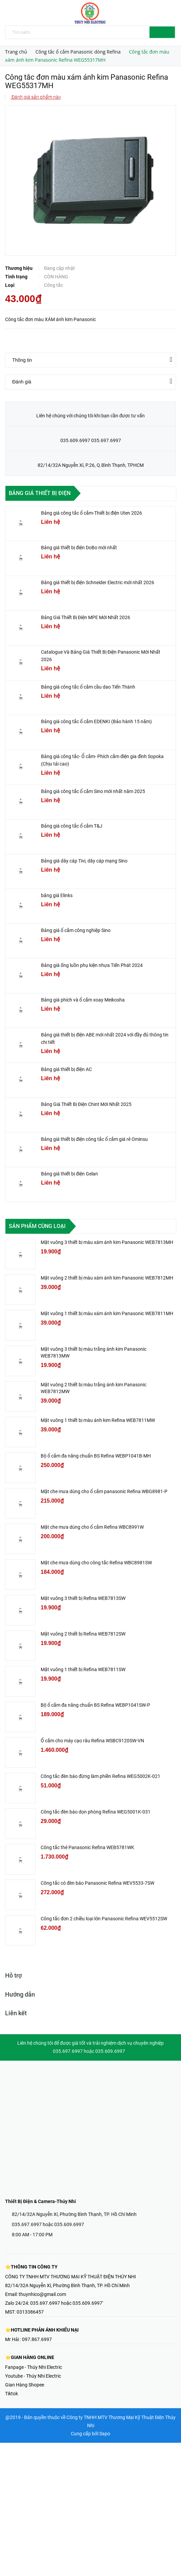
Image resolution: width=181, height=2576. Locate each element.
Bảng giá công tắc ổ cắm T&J (71, 826)
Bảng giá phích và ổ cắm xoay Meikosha (83, 1000)
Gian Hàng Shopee (24, 2384)
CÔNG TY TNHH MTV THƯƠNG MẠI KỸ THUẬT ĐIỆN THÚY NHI (70, 2276)
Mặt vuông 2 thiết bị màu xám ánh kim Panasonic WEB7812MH (107, 1278)
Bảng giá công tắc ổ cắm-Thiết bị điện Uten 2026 (91, 513)
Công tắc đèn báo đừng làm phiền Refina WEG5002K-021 (100, 1776)
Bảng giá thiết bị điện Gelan (69, 1173)
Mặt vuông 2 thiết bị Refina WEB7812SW (83, 1634)
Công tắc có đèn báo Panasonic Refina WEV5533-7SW (97, 1883)
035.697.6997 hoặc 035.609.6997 (48, 2224)
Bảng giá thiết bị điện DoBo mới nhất (79, 547)
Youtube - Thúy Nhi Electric (33, 2376)
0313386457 (30, 2312)
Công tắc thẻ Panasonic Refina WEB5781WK (87, 1847)
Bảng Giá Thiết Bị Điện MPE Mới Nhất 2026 (85, 617)
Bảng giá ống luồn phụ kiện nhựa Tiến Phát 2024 (92, 965)
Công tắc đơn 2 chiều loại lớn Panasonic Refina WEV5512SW (104, 1918)
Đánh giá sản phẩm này (36, 97)
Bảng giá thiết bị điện (40, 493)
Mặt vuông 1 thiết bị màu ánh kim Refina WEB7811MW (98, 1420)
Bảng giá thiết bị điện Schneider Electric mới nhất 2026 (97, 582)
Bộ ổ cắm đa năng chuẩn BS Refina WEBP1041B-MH (96, 1456)
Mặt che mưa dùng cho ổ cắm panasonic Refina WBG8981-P (104, 1491)
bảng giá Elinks (57, 895)
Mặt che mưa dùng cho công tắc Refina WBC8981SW (96, 1562)
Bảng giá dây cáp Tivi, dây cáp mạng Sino (84, 861)
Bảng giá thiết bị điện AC (66, 1069)
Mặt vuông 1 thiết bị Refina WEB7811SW (83, 1669)
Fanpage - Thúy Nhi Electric (33, 2367)
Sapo (104, 2433)
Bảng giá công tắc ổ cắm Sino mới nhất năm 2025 (93, 791)
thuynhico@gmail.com (42, 2294)
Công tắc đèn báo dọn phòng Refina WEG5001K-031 (95, 1812)
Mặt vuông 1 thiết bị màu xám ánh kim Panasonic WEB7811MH (107, 1313)
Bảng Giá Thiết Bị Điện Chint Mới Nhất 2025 (86, 1104)
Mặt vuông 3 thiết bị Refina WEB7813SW (83, 1598)
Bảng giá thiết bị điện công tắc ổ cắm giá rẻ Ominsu (94, 1139)
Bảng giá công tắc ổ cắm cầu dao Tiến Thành (88, 687)
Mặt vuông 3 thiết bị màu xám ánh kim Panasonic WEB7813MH (107, 1242)
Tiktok (11, 2393)
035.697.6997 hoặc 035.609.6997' (66, 2303)
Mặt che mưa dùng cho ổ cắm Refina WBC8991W (92, 1527)
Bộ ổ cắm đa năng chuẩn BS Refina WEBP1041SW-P (95, 1705)
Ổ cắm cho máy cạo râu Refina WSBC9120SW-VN (92, 1740)
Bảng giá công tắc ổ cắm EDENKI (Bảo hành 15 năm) (96, 721)
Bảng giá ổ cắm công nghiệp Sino (75, 930)
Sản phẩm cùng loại (37, 1226)
